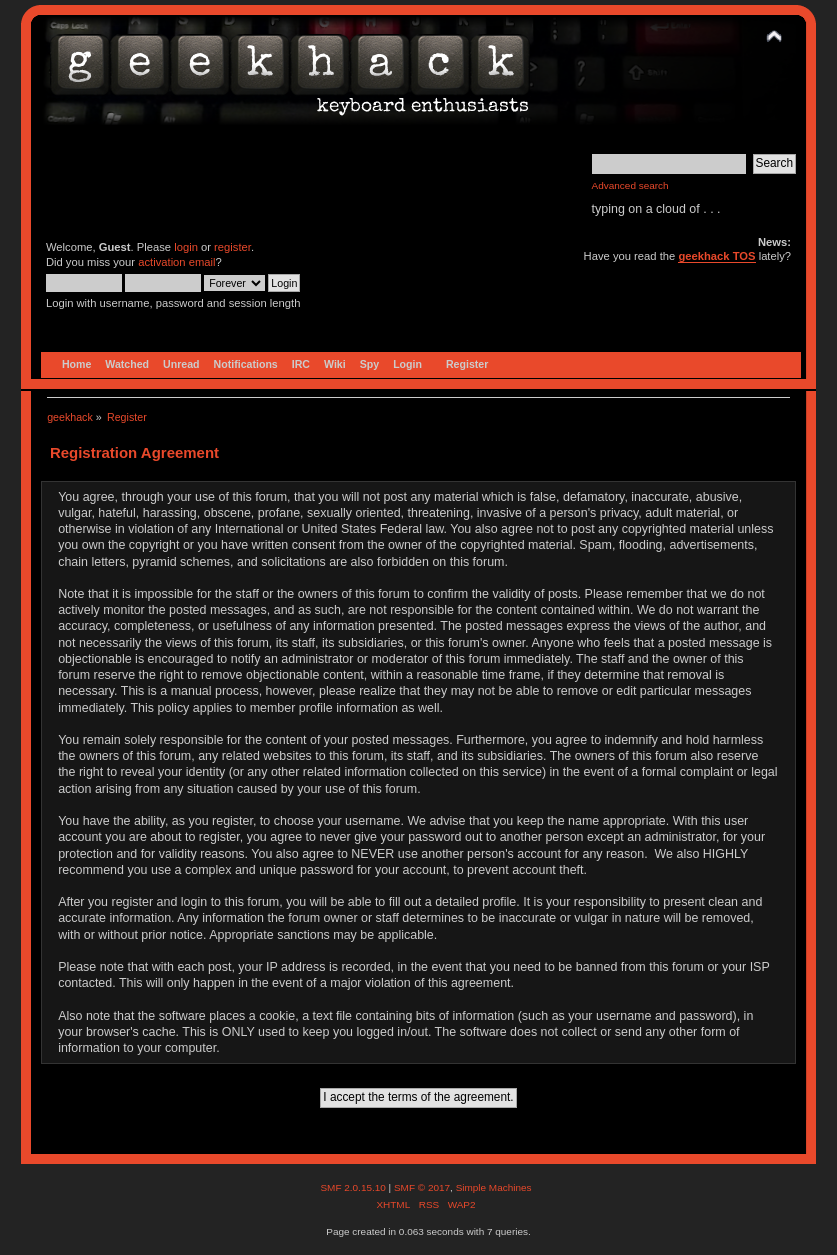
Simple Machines (494, 1187)
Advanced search (630, 185)
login (186, 247)
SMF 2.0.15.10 (354, 1187)
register (232, 247)
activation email (176, 262)
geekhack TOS (716, 256)
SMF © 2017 (422, 1187)
